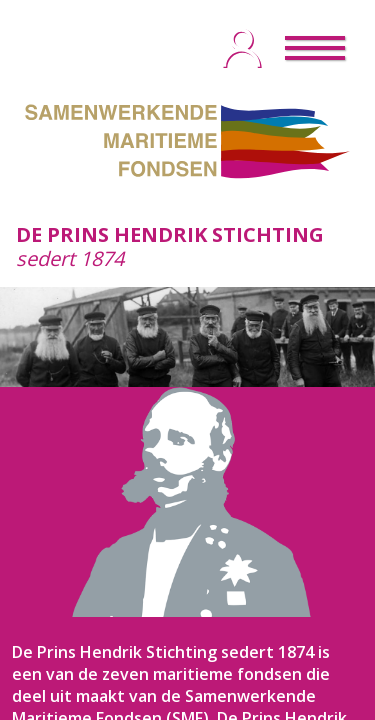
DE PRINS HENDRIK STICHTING (170, 234)
